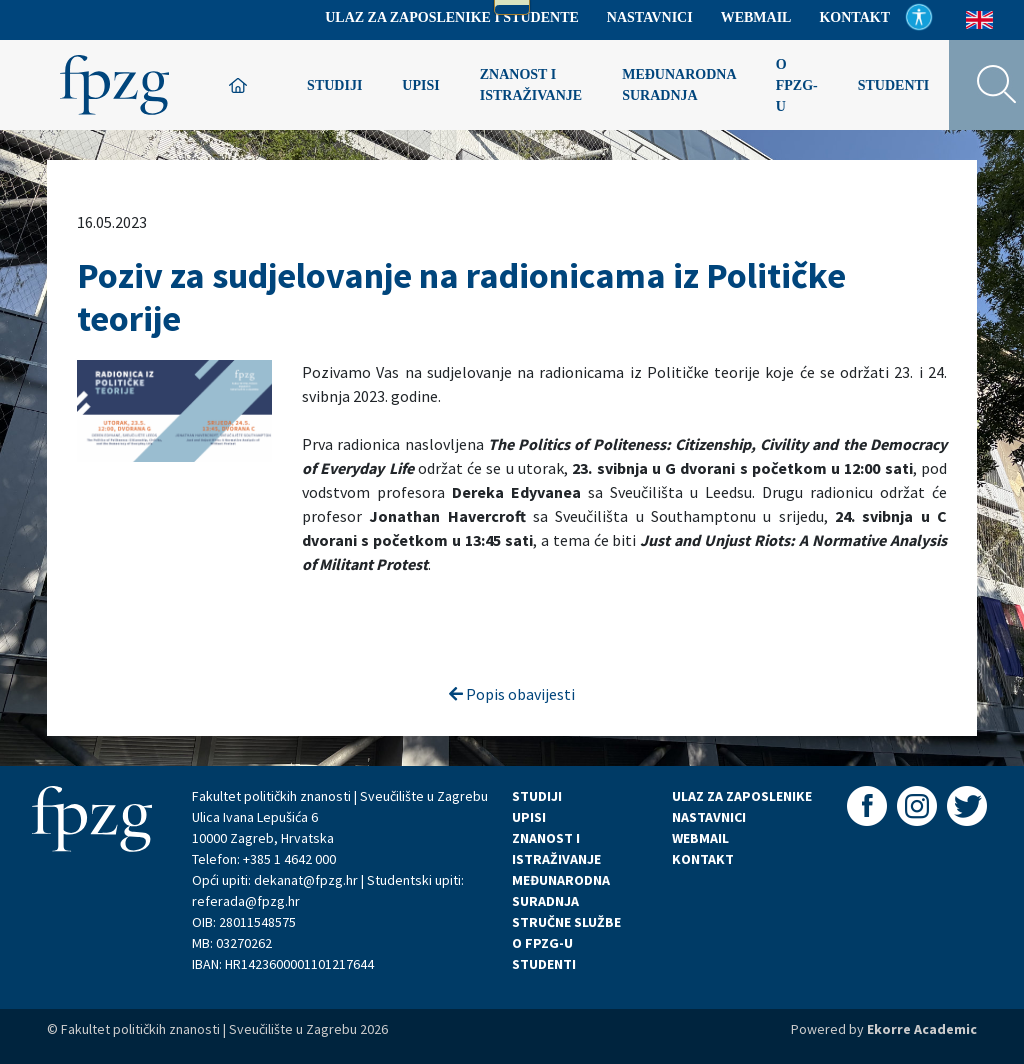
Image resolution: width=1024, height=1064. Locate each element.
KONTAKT (703, 859)
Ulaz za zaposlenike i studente (452, 17)
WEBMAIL (700, 838)
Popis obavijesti (512, 694)
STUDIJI (537, 796)
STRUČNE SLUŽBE (566, 922)
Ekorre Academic (922, 1029)
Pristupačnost (919, 17)
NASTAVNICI (709, 817)
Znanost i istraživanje (531, 85)
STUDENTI (544, 964)
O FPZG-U (542, 943)
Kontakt (854, 17)
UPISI (529, 817)
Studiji (334, 85)
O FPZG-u (797, 85)
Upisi (420, 85)
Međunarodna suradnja (679, 85)
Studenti (894, 85)
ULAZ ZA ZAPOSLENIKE (742, 796)
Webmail (756, 17)
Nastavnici (650, 17)
